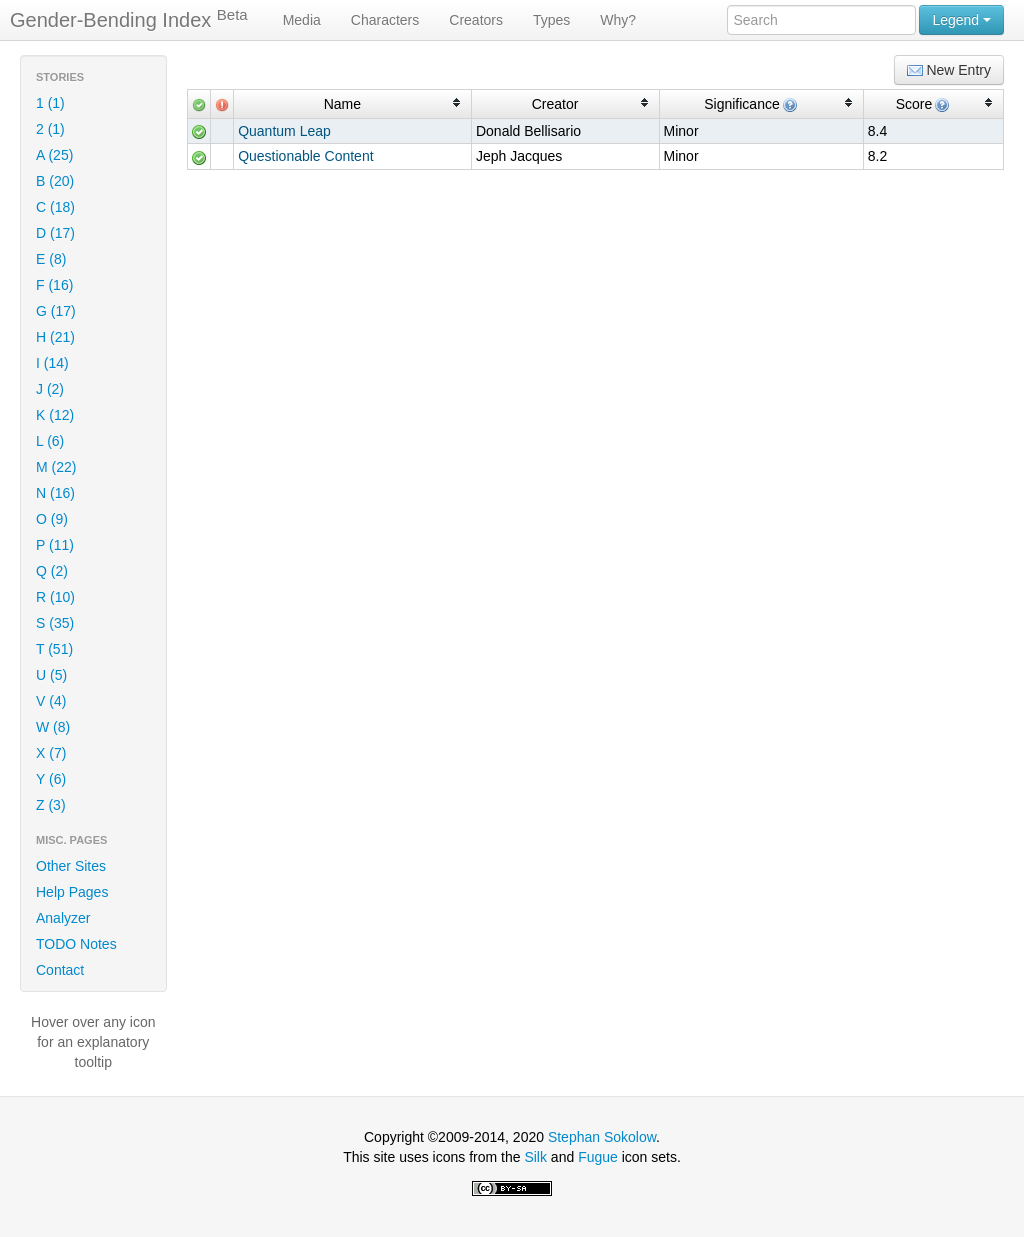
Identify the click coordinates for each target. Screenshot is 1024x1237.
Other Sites (71, 866)
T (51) (54, 649)
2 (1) (50, 129)
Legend (961, 20)
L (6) (50, 441)
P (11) (55, 545)
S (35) (55, 623)
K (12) (55, 415)
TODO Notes (76, 944)
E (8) (51, 259)
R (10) (55, 597)
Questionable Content (305, 156)
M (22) (56, 467)
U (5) (51, 675)
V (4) (51, 701)
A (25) (54, 155)
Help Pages (72, 892)
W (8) (53, 727)
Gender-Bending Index (129, 19)
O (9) (52, 519)
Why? (618, 20)
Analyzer (63, 918)
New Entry (949, 70)
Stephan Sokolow (602, 1137)
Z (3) (51, 805)
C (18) (55, 207)
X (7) (51, 753)
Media (302, 20)
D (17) (55, 233)
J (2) (50, 389)
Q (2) (52, 571)
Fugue (598, 1157)
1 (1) (50, 103)
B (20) (55, 181)
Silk (535, 1157)
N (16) (55, 493)
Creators (476, 20)
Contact (60, 970)
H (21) (55, 337)
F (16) (54, 285)
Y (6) (51, 779)
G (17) (56, 311)
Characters (385, 20)
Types (551, 20)
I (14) (52, 363)
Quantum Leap (284, 131)
